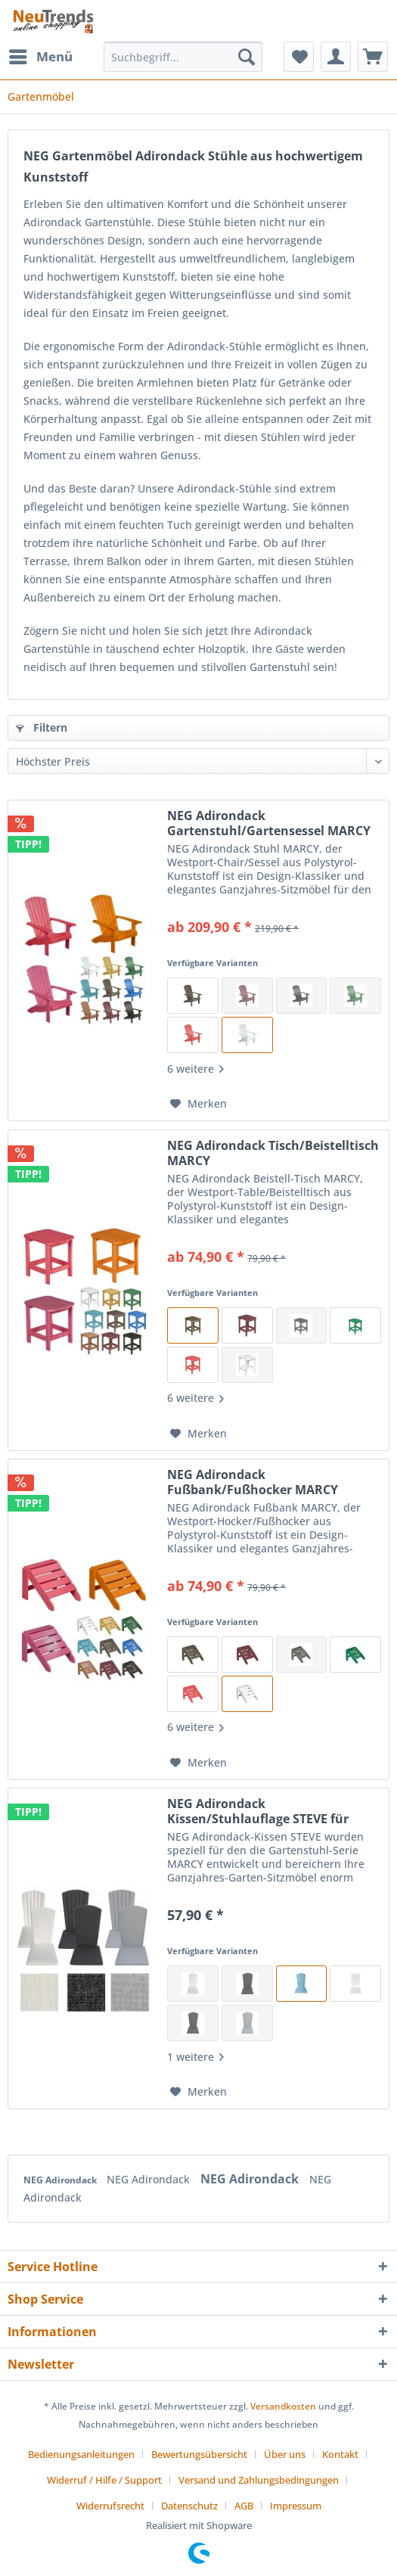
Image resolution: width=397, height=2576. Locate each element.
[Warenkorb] (373, 57)
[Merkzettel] (299, 57)
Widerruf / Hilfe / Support (104, 2480)
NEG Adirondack (61, 2180)
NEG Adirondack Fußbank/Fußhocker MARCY (252, 1482)
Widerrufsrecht (110, 2505)
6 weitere (195, 1068)
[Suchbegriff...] (183, 57)
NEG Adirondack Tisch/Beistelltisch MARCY (273, 1153)
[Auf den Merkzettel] (198, 1104)
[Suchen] (246, 57)
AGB (243, 2505)
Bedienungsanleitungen (81, 2454)
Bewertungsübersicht (199, 2454)
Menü (41, 55)
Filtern (41, 727)
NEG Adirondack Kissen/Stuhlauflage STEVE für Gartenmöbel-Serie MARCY (258, 1811)
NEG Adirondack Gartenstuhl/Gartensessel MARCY (269, 823)
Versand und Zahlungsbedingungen (258, 2480)
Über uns (285, 2454)
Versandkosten (283, 2406)
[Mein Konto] (336, 57)
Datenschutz (189, 2505)
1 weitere (195, 2056)
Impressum (295, 2505)
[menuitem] (40, 57)
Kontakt (340, 2454)
